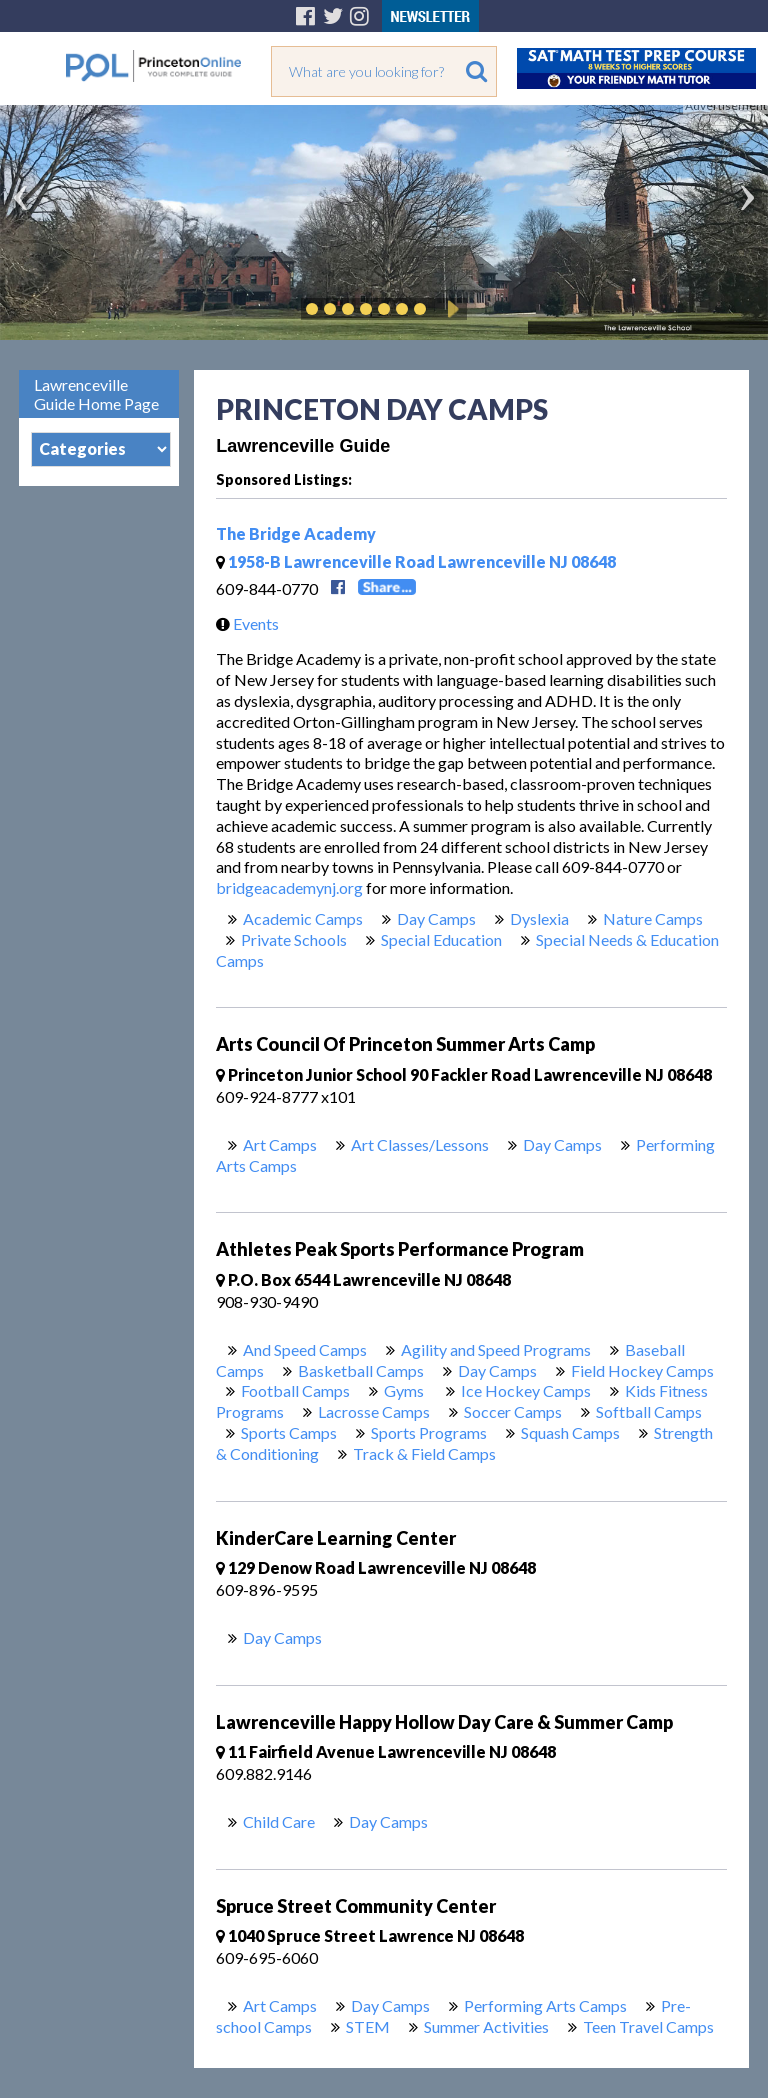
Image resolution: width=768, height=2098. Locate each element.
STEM (368, 2026)
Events (242, 623)
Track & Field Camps (424, 1453)
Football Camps (295, 1390)
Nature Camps (653, 918)
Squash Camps (570, 1432)
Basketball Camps (361, 1370)
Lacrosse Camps (374, 1411)
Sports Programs (429, 1432)
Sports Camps (289, 1432)
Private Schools (294, 939)
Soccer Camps (513, 1411)
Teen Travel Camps (648, 2026)
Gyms (405, 1390)
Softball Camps (649, 1411)
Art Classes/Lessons (420, 1144)
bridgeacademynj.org (289, 887)
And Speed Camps (305, 1349)
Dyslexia (539, 918)
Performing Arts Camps (545, 2005)
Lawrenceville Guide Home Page (96, 394)
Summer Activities (486, 2026)
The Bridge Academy (296, 533)
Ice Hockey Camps (526, 1390)
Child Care (279, 1821)
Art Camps (280, 1144)
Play (450, 309)
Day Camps (436, 918)
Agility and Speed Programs (496, 1349)
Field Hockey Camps (642, 1370)
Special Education (441, 939)
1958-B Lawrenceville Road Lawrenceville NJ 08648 (416, 561)
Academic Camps (303, 918)
